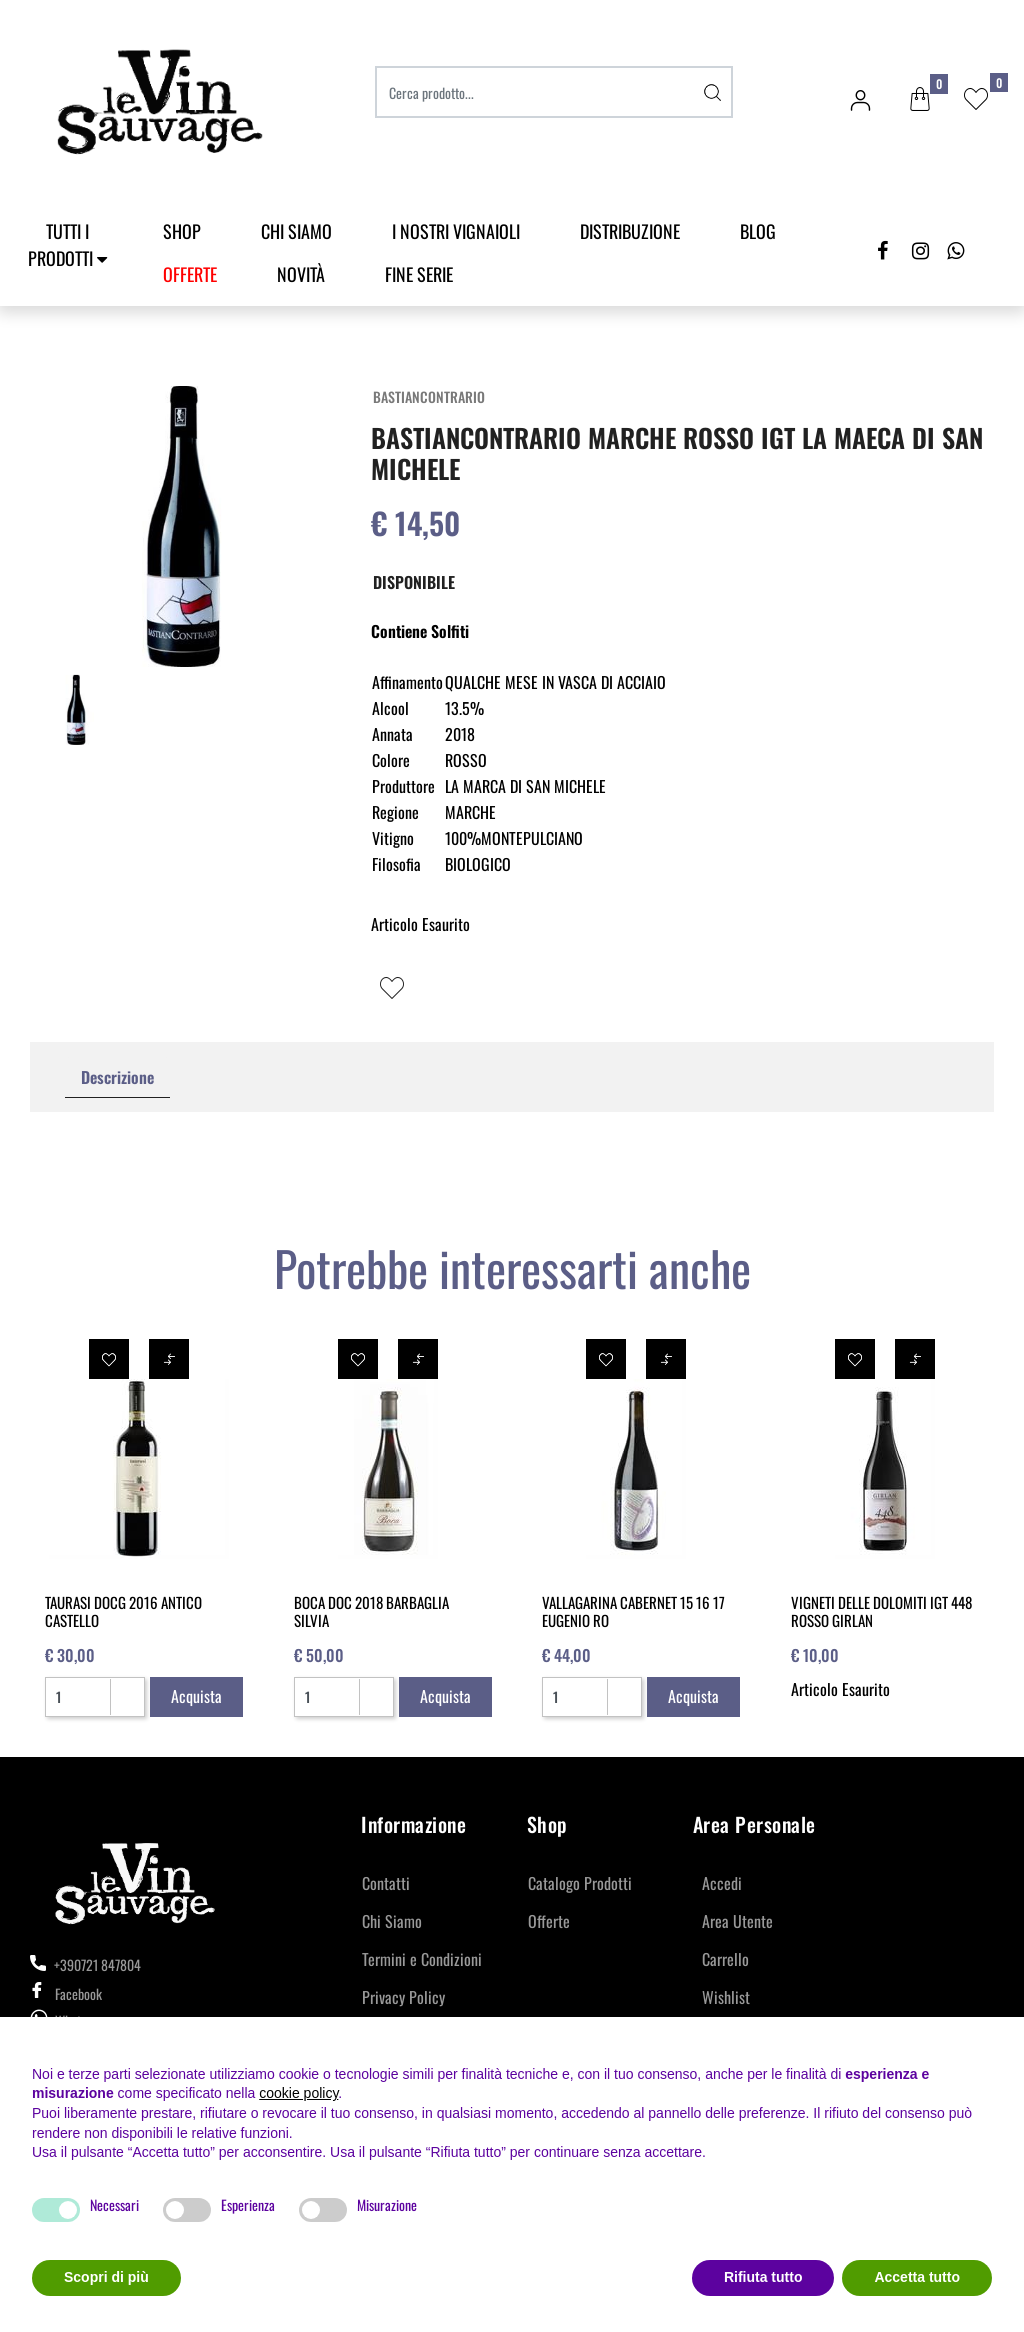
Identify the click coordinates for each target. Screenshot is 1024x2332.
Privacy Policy (403, 1997)
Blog (758, 231)
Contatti (386, 1883)
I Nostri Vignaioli (456, 231)
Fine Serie (419, 274)
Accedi (722, 1883)
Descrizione (117, 1077)
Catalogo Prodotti (580, 1883)
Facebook (66, 1993)
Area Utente (737, 1921)
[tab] (117, 1077)
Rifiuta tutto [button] (763, 2277)
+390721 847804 (85, 1964)
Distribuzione (630, 231)
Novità (301, 274)
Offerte (549, 1921)
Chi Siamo (296, 231)
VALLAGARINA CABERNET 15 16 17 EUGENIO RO (633, 1611)
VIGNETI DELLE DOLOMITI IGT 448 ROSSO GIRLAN (881, 1611)
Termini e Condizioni (422, 1959)
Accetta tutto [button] (917, 2277)
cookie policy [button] (298, 2093)
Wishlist (726, 1997)
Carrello (725, 1959)
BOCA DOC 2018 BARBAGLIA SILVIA (371, 1611)
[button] (920, 100)
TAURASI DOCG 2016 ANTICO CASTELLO (123, 1611)
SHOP (182, 231)
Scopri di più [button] (106, 2277)
